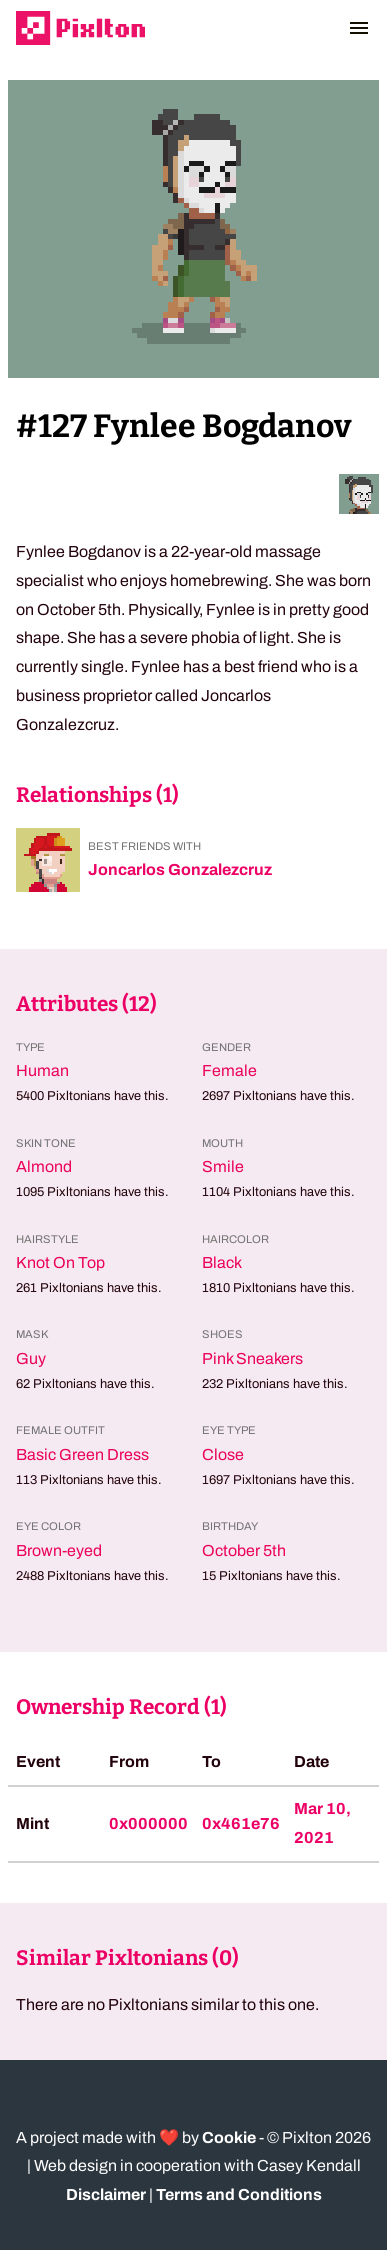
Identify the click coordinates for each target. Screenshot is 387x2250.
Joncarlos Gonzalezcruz (180, 869)
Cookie (229, 2137)
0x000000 (148, 1823)
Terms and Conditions (239, 2194)
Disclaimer (106, 2194)
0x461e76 (241, 1823)
